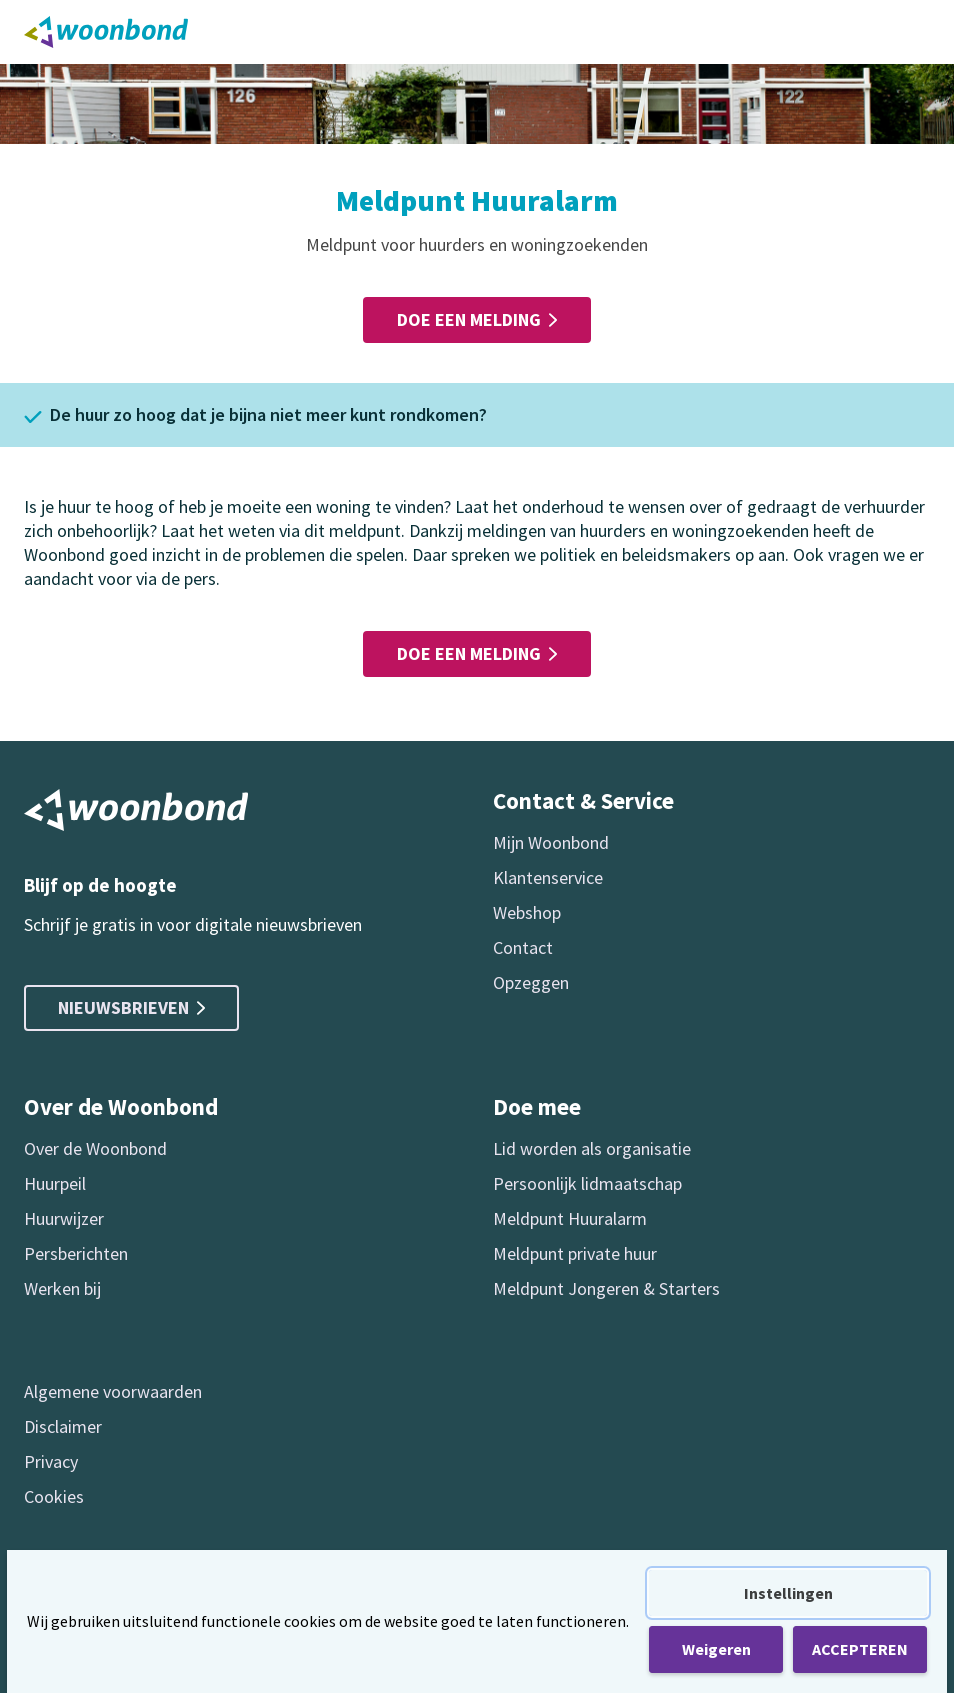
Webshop (527, 912)
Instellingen (788, 1593)
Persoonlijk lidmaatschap (587, 1183)
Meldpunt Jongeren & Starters (606, 1288)
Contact (523, 947)
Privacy (51, 1461)
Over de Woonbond (95, 1148)
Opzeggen (531, 982)
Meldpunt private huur (575, 1253)
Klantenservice (548, 877)
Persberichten (76, 1253)
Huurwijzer (64, 1218)
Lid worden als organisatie (592, 1148)
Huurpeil (55, 1183)
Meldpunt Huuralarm (570, 1218)
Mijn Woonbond (551, 842)
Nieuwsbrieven (131, 1007)
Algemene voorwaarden (113, 1391)
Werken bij (62, 1288)
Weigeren (716, 1649)
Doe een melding (477, 319)
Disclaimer (63, 1426)
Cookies (54, 1496)
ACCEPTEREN (860, 1649)
